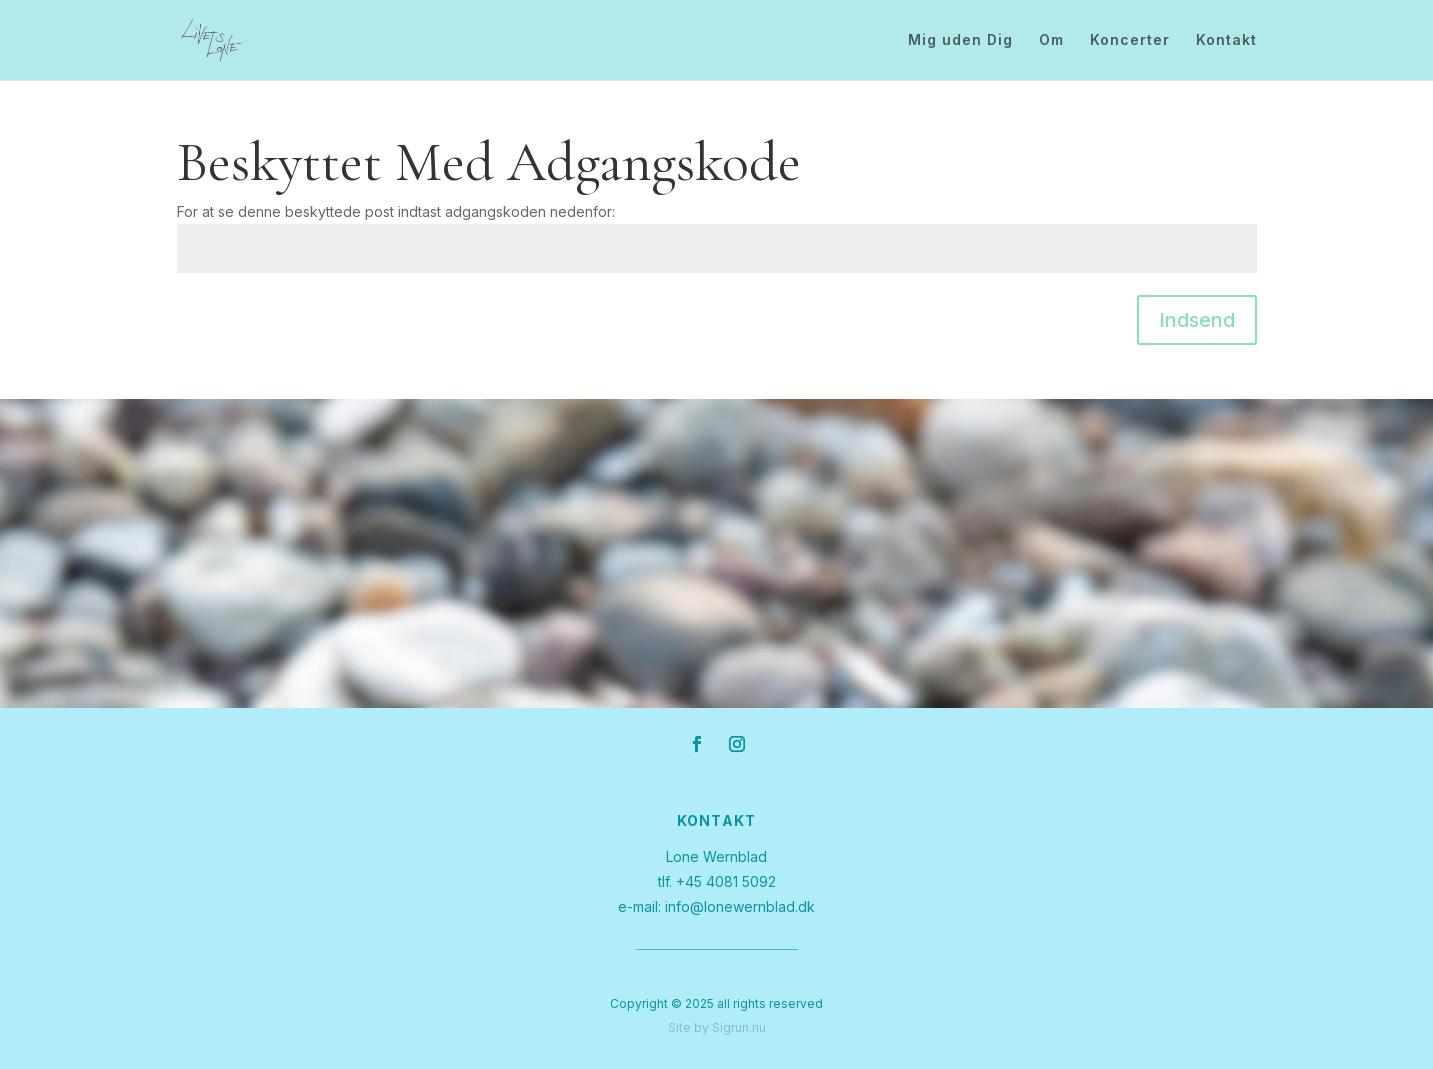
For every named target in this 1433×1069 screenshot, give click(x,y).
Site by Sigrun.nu (717, 1027)
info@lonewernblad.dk (740, 906)
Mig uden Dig (960, 40)
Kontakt (1226, 40)
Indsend (1197, 320)
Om (1051, 40)
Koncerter (1130, 40)
